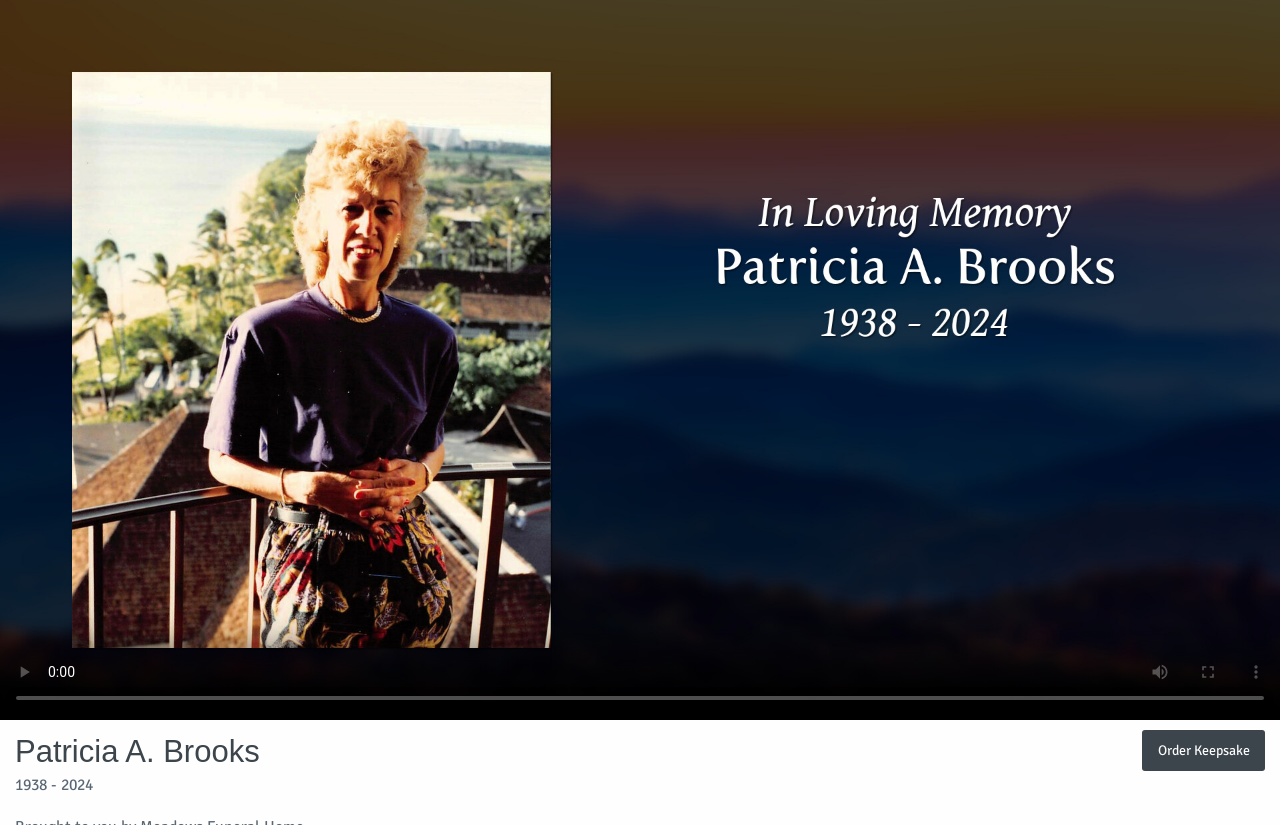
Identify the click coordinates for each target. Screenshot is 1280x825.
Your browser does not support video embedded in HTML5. (640, 360)
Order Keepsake (1204, 750)
